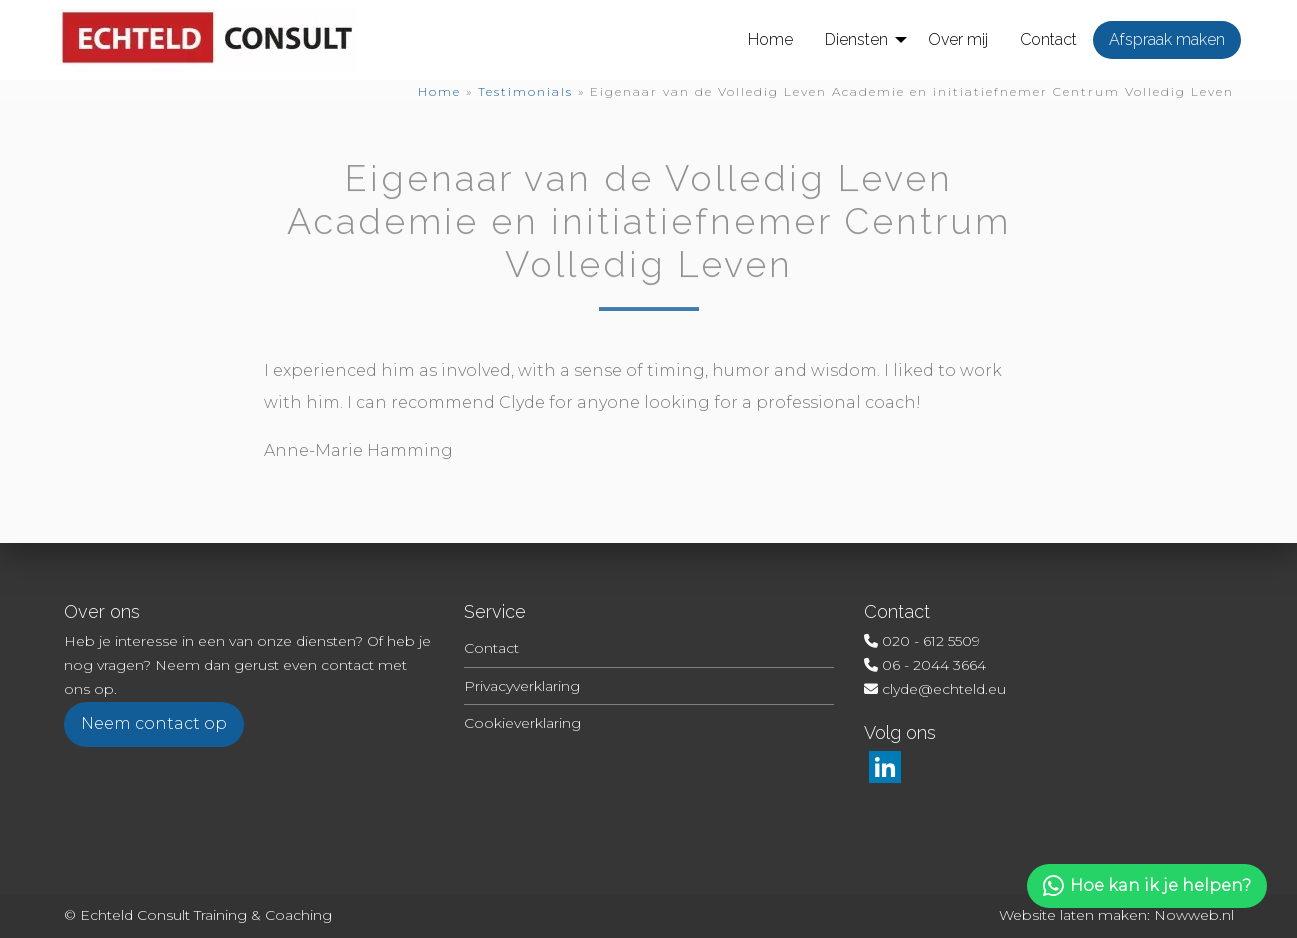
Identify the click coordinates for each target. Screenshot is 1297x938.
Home (439, 91)
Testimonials (525, 91)
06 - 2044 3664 (934, 665)
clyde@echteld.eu (944, 689)
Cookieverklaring (522, 723)
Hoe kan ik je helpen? (1147, 886)
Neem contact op (154, 723)
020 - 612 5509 (931, 641)
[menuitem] (770, 40)
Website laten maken (1073, 915)
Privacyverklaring (522, 686)
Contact (491, 648)
